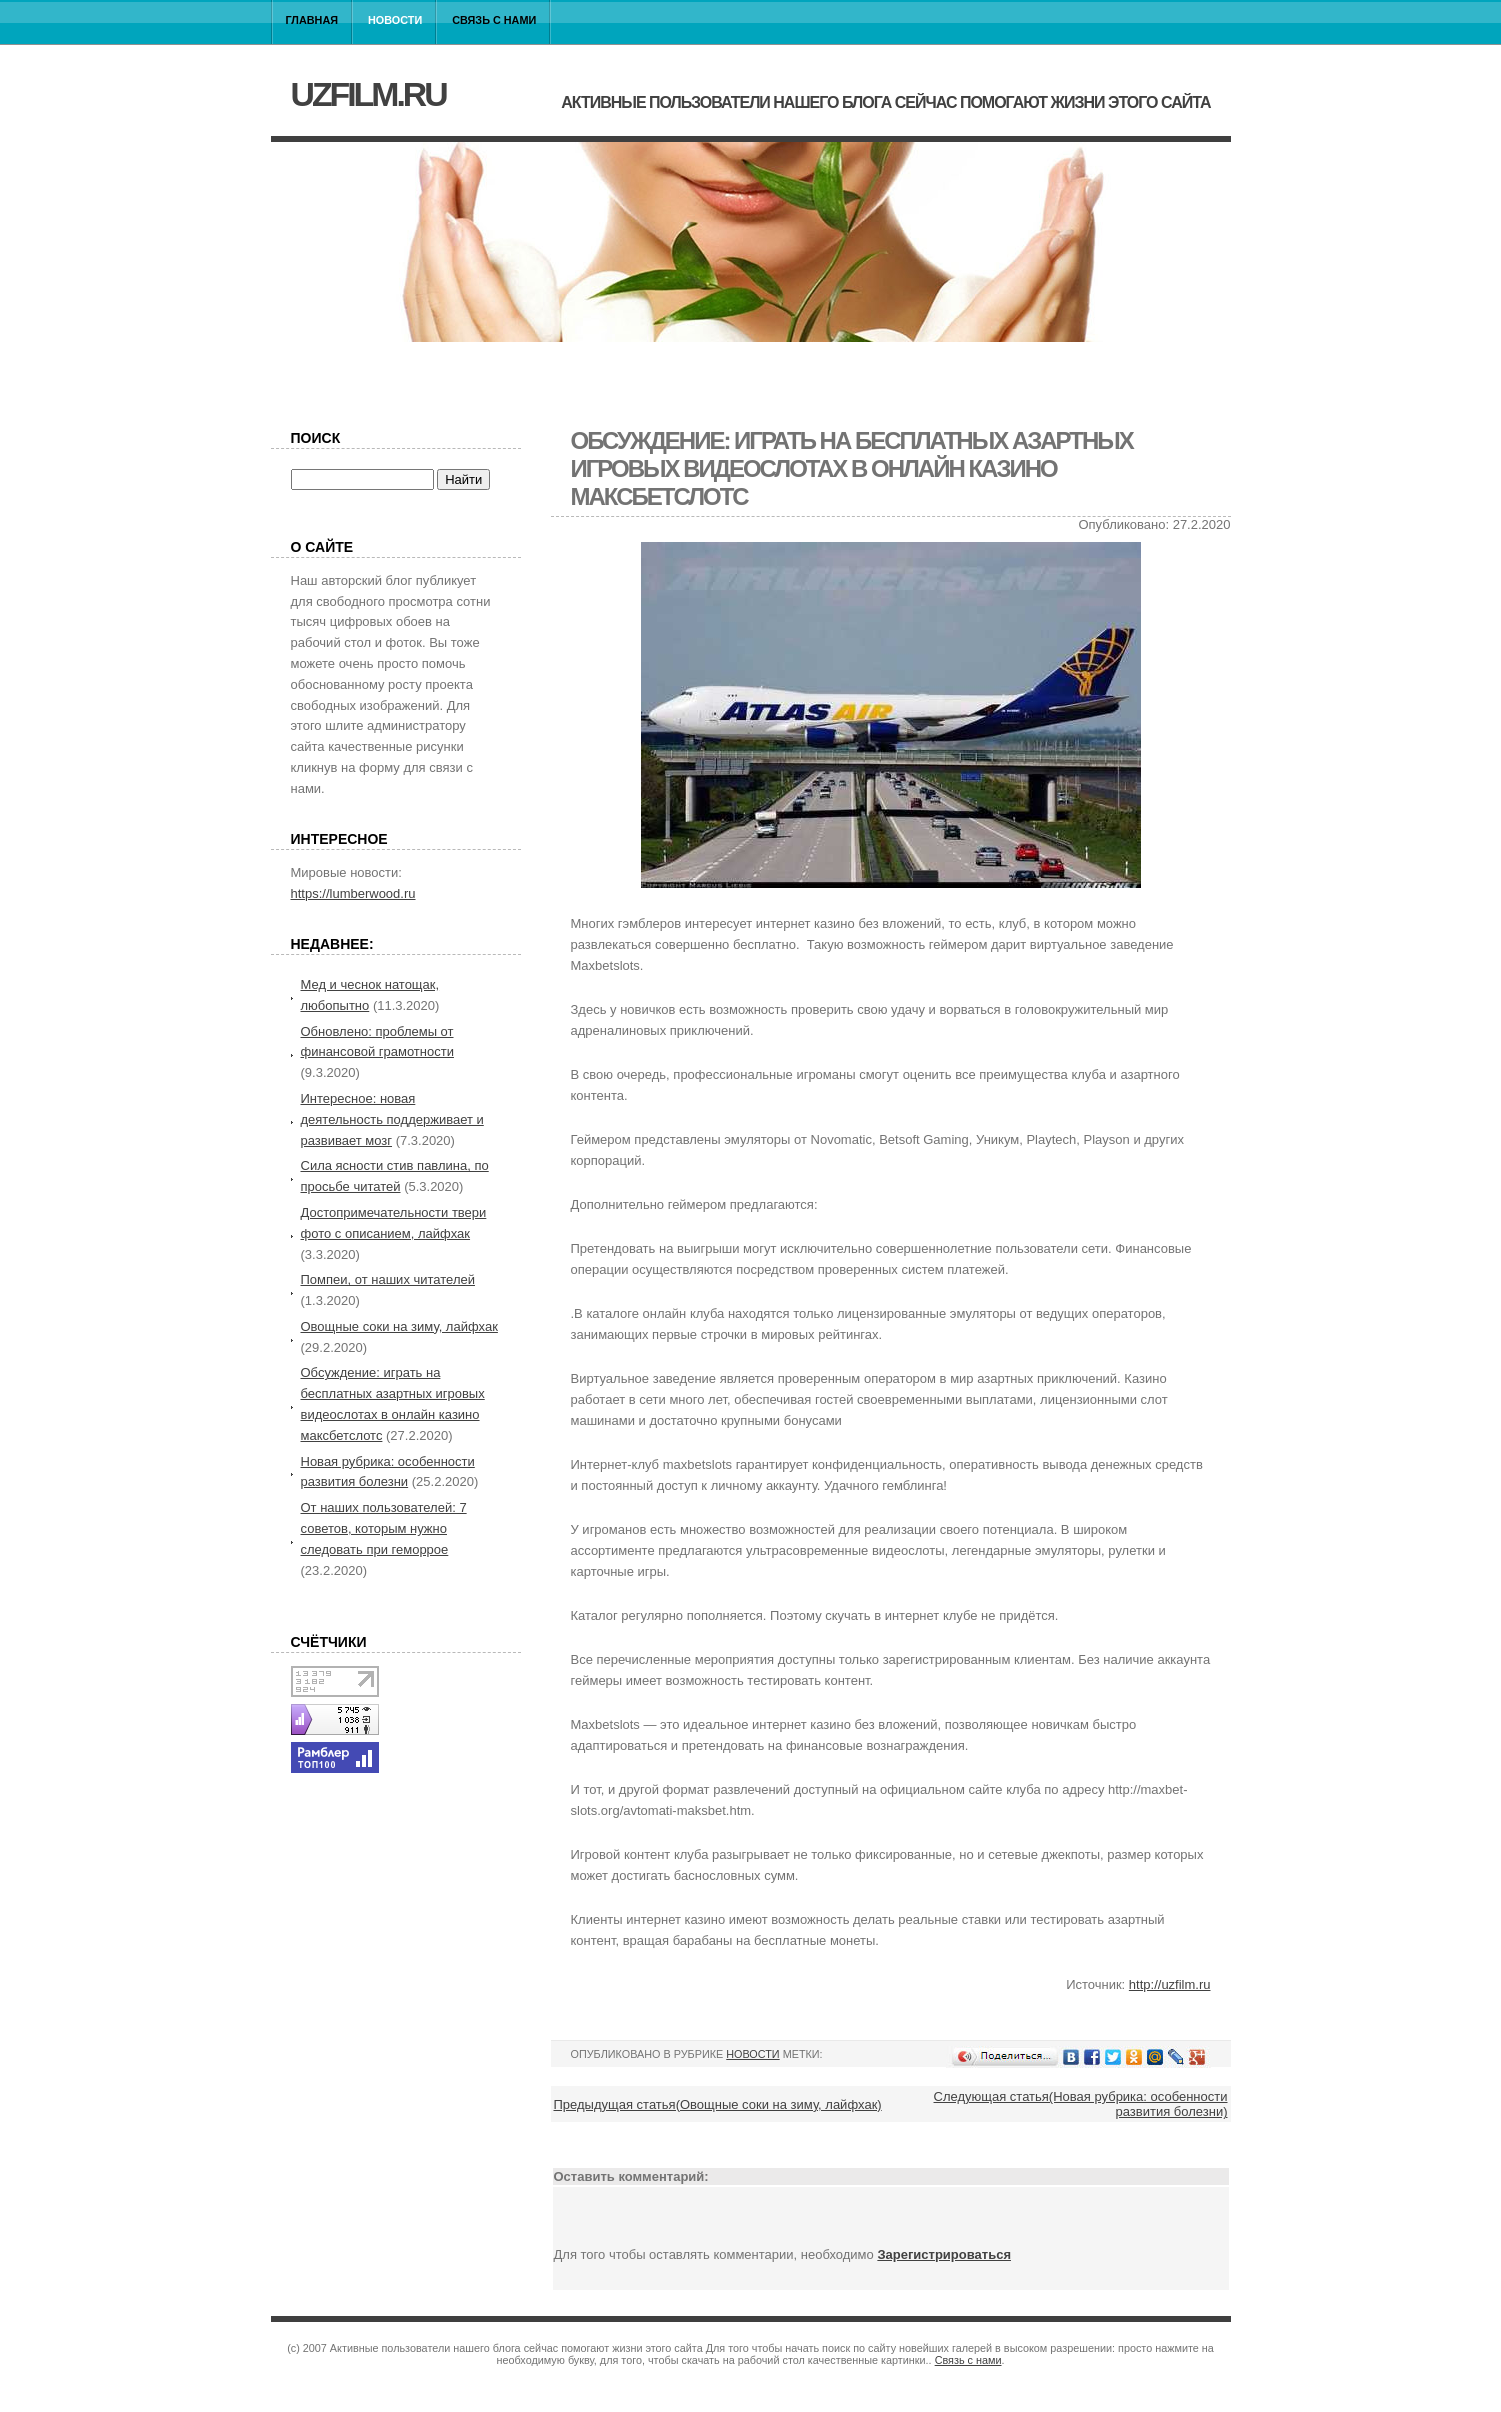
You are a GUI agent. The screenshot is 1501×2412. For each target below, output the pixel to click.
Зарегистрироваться (944, 2254)
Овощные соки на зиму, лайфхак (399, 1326)
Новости (395, 20)
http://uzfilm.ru (1170, 1984)
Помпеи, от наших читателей (388, 1279)
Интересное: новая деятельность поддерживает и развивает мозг (392, 1119)
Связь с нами (494, 20)
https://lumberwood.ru (353, 893)
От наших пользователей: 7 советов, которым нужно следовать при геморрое (384, 1528)
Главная (312, 20)
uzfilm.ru (368, 94)
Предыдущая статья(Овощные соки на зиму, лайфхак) (718, 2104)
